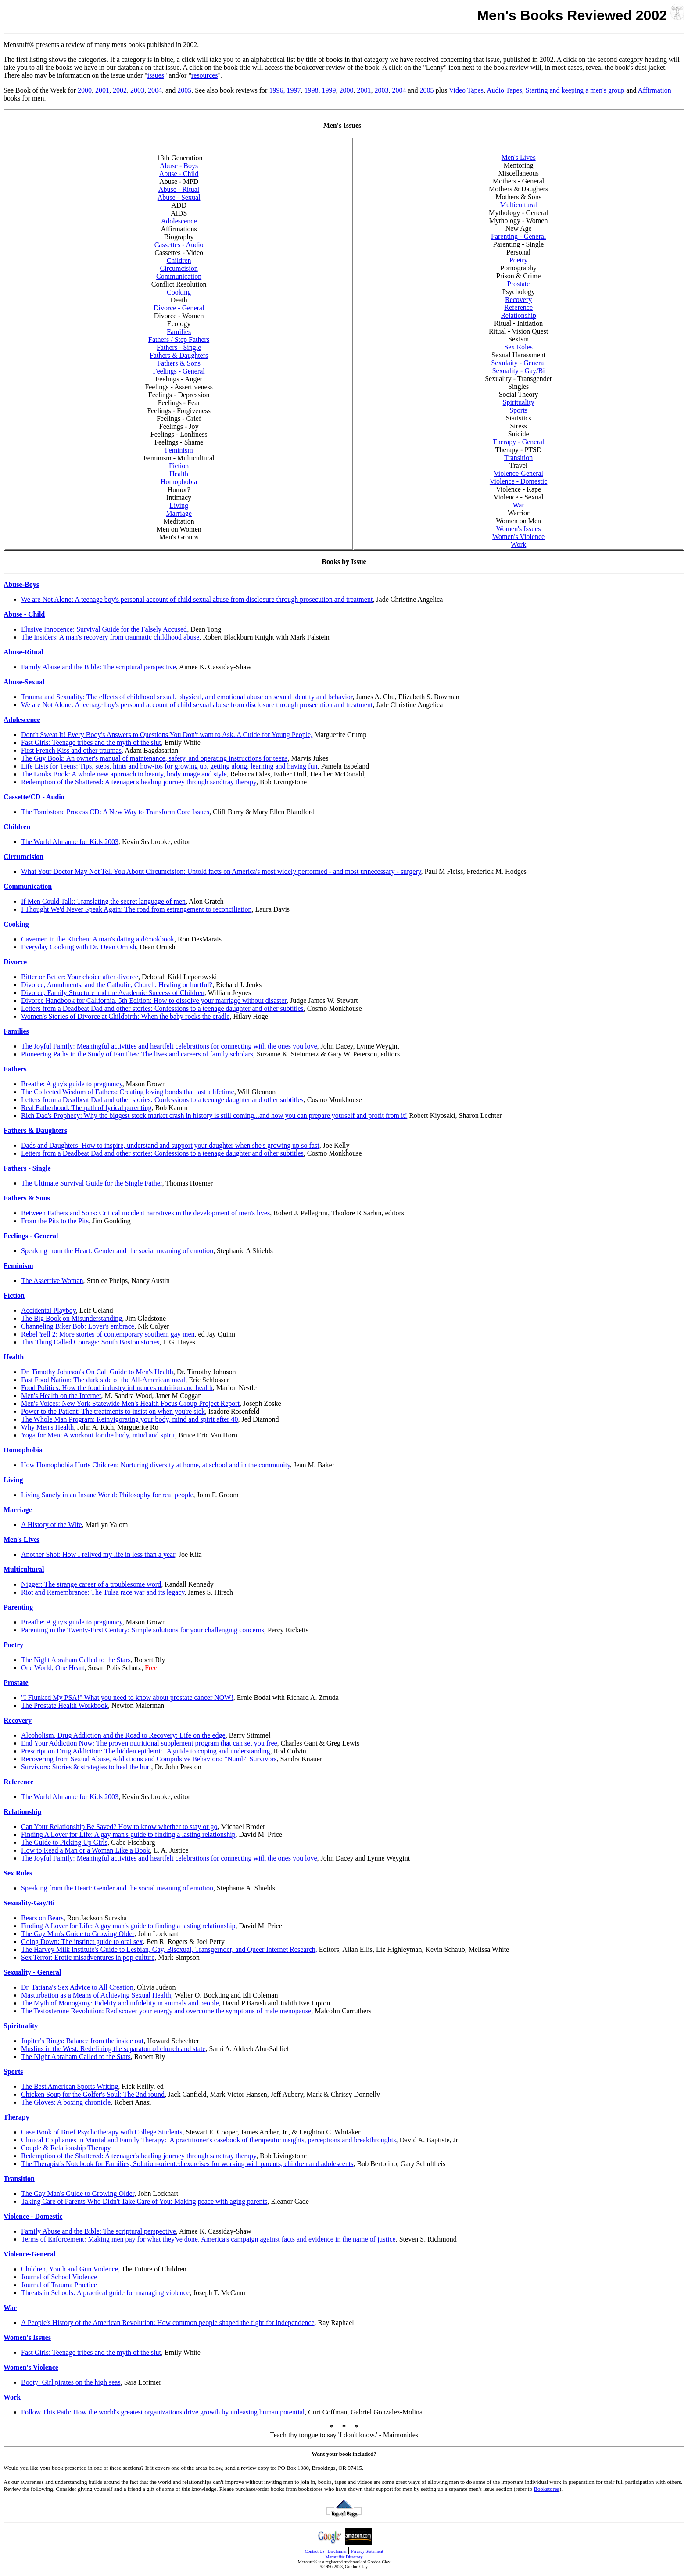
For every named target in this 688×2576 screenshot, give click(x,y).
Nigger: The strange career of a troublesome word (91, 1584)
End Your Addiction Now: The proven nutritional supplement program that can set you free (149, 1743)
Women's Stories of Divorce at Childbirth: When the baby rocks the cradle (125, 1016)
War (518, 505)
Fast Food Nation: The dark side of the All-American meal (103, 1379)
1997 (294, 90)
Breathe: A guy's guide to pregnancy (71, 1084)
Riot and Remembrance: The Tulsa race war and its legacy (102, 1592)
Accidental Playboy (48, 1310)
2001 (102, 90)
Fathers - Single (179, 347)
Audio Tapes (504, 90)
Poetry (518, 260)
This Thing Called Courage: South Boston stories (90, 1342)
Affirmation (654, 90)
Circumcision (179, 268)
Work (518, 544)
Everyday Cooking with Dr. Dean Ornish (78, 947)
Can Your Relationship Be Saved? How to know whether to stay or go (119, 1826)
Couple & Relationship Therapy (66, 2148)
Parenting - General (518, 236)
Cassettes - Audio (179, 244)
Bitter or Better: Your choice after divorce (79, 977)
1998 (311, 90)
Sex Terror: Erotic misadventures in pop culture (87, 1957)
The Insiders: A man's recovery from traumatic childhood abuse (110, 637)
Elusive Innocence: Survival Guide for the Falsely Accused (104, 629)
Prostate (518, 283)
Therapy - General (518, 442)
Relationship (518, 315)
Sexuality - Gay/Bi (518, 370)
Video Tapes (466, 90)
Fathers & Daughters (179, 355)
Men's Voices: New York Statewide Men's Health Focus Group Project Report (130, 1403)
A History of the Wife (51, 1524)
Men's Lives (519, 157)
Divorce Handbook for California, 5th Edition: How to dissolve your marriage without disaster (154, 1000)
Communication (178, 276)
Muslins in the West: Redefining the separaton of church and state (113, 2048)
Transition (518, 457)
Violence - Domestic (518, 481)
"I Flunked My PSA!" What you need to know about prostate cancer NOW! (127, 1697)
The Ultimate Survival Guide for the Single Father (91, 1183)
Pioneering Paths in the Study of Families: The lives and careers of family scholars (137, 1054)
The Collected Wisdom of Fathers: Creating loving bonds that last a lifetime (127, 1092)
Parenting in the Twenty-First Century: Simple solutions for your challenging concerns (142, 1630)
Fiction (179, 466)
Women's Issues (518, 528)
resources (204, 75)
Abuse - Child (179, 173)
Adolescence (179, 221)
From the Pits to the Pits (55, 1221)
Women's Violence (518, 536)
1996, (277, 90)
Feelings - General (179, 371)
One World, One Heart (52, 1667)
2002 (120, 90)
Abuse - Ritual (178, 189)
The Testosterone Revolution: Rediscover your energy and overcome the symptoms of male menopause (166, 2011)
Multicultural (518, 204)
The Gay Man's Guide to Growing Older (77, 1933)
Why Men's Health (47, 1427)
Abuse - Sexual (179, 197)
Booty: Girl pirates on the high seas (71, 2382)
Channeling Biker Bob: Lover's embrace (77, 1326)
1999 (329, 90)
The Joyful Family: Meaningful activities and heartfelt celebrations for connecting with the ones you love (169, 1046)
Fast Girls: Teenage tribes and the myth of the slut (91, 742)
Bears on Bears (42, 1918)
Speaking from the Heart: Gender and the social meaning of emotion (117, 1250)
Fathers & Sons (179, 363)
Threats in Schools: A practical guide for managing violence (105, 2292)
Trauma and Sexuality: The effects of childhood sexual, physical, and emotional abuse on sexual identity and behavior (186, 697)
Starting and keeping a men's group (575, 90)
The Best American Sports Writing (69, 2086)
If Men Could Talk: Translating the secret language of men (103, 901)
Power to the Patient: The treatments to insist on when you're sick (113, 1411)
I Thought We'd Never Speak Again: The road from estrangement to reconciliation (136, 909)
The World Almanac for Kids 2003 (69, 841)
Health (178, 474)
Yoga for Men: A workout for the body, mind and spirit (98, 1435)
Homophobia (179, 481)
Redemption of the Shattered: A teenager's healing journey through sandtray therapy (138, 782)
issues (155, 75)
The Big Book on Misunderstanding (71, 1318)
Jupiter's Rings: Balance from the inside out (82, 2040)
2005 (184, 90)
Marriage (179, 513)
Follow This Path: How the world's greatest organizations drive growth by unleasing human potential (163, 2412)
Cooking (179, 292)
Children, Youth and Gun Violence (69, 2269)
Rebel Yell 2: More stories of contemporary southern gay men (107, 1334)
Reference (518, 307)
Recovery (518, 299)
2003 (137, 90)
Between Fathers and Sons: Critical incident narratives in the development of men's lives (145, 1213)
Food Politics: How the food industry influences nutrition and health (117, 1387)
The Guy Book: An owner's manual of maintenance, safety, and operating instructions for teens (154, 758)
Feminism (179, 450)
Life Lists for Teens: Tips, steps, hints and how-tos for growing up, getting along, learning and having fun (169, 766)
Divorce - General (179, 308)
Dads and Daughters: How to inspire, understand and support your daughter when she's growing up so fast (170, 1145)
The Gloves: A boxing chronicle (66, 2102)
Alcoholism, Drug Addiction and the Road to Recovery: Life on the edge (123, 1735)
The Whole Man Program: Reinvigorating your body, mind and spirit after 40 (129, 1419)
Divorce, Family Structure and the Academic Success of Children (112, 992)
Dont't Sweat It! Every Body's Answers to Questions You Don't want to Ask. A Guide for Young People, (166, 734)
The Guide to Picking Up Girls (64, 1842)
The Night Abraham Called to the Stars (76, 1659)
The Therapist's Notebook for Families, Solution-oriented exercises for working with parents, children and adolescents (187, 2163)
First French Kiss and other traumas (71, 750)
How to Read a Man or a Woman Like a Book (85, 1850)
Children (179, 260)
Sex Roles (518, 347)
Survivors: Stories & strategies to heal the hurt (86, 1767)
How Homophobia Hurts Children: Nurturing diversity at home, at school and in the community (155, 1465)
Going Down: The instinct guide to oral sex (82, 1941)
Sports (518, 410)
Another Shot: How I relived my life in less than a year (98, 1554)
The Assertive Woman (52, 1280)
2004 (155, 90)
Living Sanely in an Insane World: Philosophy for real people (107, 1494)
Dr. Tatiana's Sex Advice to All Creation (77, 1987)
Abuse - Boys (179, 165)
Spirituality (518, 402)
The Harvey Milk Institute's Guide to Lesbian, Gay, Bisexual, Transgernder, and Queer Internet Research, (169, 1949)
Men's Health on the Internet (61, 1395)
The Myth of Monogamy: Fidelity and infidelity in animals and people (120, 2003)
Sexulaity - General (518, 362)
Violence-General (518, 473)
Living (178, 505)
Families (179, 331)
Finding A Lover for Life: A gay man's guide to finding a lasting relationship (128, 1834)
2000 (85, 90)
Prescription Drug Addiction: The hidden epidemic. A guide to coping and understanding (145, 1751)
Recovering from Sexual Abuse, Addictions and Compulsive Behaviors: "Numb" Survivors (149, 1759)
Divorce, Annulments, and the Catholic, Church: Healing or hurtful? (116, 984)
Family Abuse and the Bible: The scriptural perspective (98, 667)
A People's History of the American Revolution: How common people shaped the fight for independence (168, 2322)
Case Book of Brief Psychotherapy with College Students (102, 2132)
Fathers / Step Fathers (178, 339)
